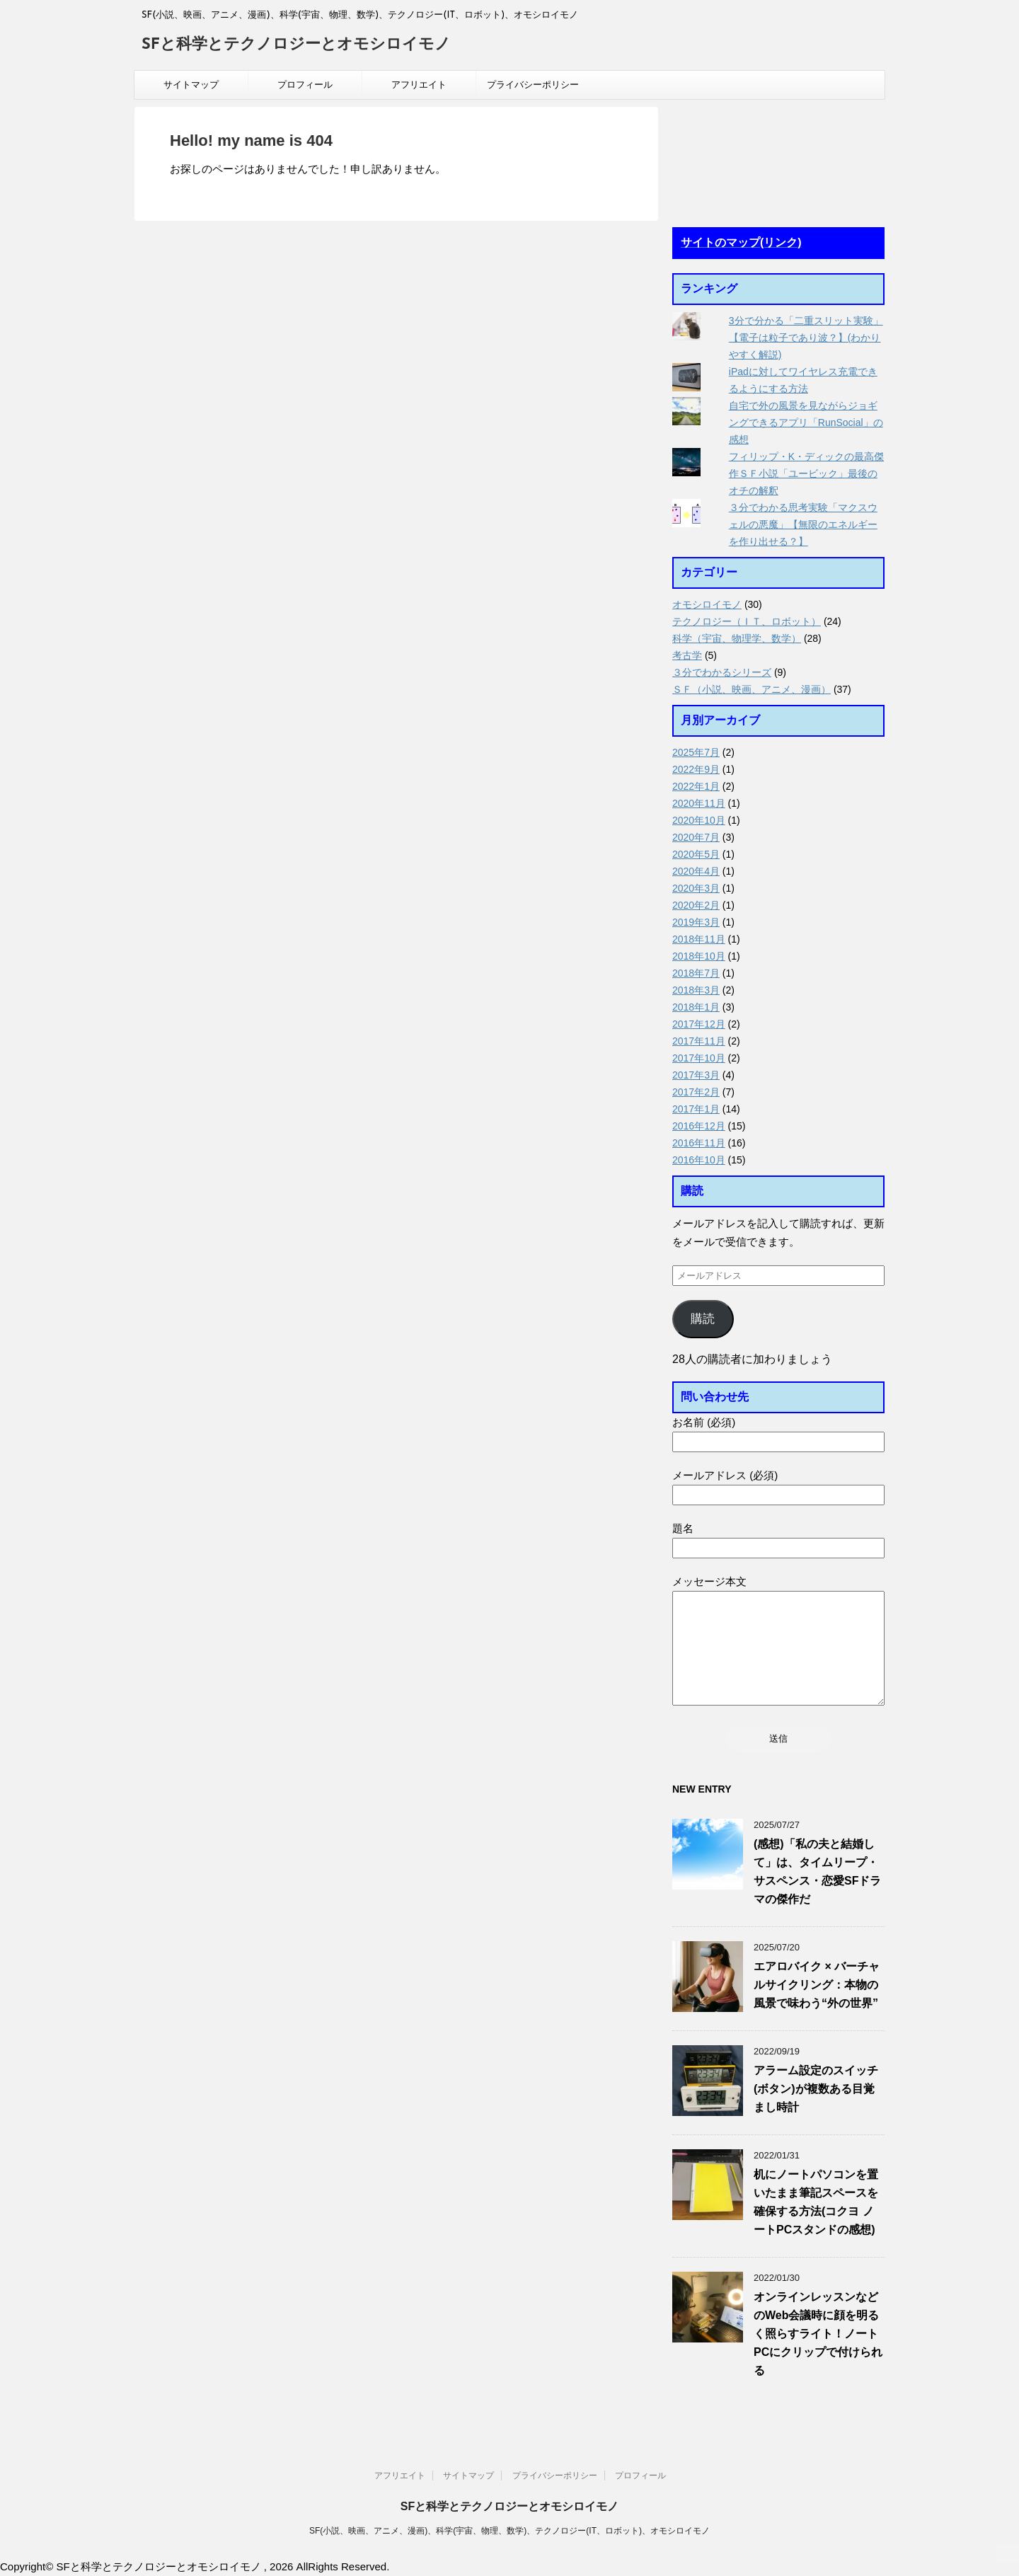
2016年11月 (698, 1143)
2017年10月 (698, 1058)
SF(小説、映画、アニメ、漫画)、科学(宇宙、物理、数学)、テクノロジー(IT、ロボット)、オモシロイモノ (509, 2531)
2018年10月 (698, 956)
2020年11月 (698, 803)
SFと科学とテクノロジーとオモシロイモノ (296, 45)
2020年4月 (696, 871)
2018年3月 (696, 990)
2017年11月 (698, 1041)
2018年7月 (696, 973)
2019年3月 (696, 922)
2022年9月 (696, 769)
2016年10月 (698, 1160)
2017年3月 (696, 1075)
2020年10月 (698, 820)
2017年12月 (698, 1024)
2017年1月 (696, 1109)
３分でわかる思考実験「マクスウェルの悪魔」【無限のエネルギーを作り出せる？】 (803, 524)
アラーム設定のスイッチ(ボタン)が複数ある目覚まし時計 (816, 2088)
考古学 (687, 655)
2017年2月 (696, 1092)
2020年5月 (696, 854)
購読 (703, 1319)
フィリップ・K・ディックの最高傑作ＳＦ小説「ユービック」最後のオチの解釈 (806, 473)
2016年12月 (698, 1126)
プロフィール (305, 84)
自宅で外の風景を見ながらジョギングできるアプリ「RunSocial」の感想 (806, 422)
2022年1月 (696, 786)
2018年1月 (696, 1007)
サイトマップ (191, 84)
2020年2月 (696, 905)
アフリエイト (419, 84)
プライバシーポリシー (533, 84)
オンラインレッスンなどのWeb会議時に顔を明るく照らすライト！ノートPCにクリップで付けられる (818, 2333)
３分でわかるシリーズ (721, 672)
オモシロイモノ (707, 604)
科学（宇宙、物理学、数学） (736, 638)
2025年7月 (696, 752)
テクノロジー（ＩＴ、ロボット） (746, 621)
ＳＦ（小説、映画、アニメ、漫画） (751, 689)
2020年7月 (696, 837)
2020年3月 (696, 888)
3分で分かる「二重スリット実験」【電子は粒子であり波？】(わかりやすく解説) (806, 337)
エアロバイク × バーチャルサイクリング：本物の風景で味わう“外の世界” (817, 1984)
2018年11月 (698, 939)
